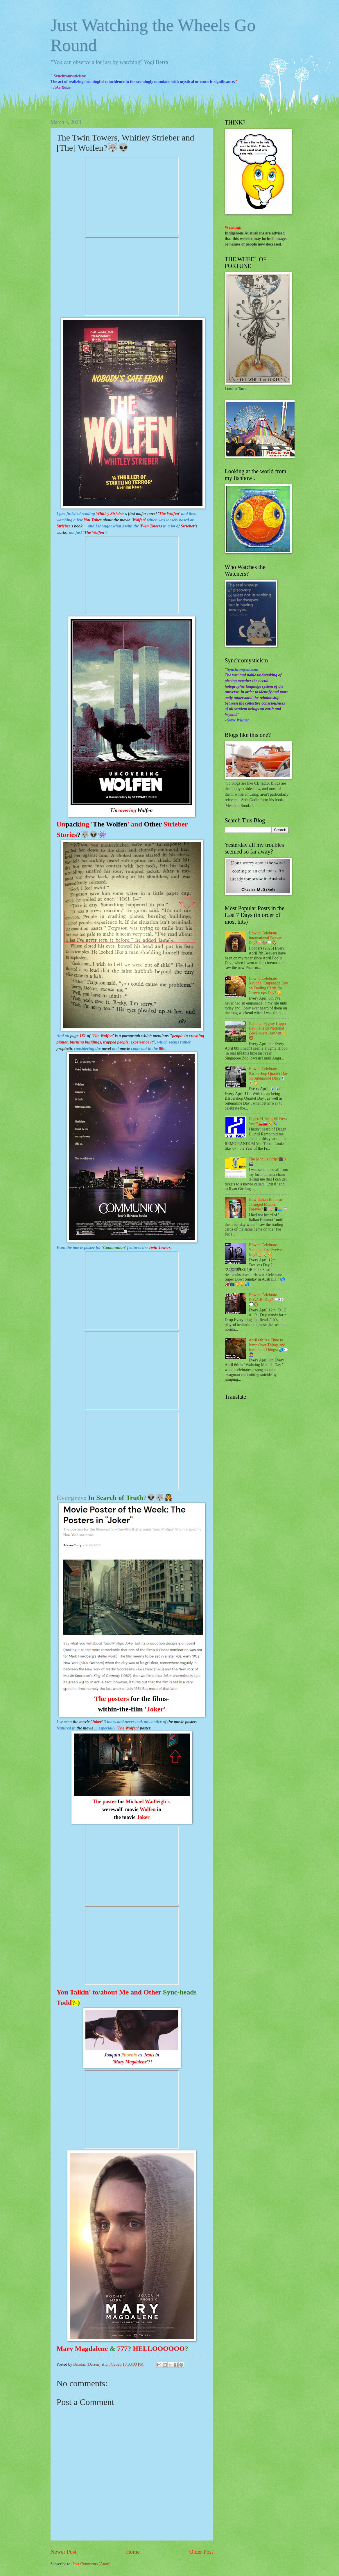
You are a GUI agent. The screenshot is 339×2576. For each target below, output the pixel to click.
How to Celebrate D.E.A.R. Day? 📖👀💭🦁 (266, 1300)
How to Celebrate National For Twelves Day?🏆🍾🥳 (266, 1250)
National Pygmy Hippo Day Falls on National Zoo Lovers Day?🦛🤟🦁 (268, 1030)
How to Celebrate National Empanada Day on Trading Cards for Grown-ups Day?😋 (268, 985)
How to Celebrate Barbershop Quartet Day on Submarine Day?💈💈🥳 (268, 1075)
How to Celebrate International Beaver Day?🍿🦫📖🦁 (265, 938)
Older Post (201, 2552)
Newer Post (64, 2552)
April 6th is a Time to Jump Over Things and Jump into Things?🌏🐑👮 (268, 1347)
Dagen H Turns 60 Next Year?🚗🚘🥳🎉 (268, 1121)
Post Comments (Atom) (91, 2564)
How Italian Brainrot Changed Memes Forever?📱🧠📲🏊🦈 (268, 1204)
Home (133, 2552)
